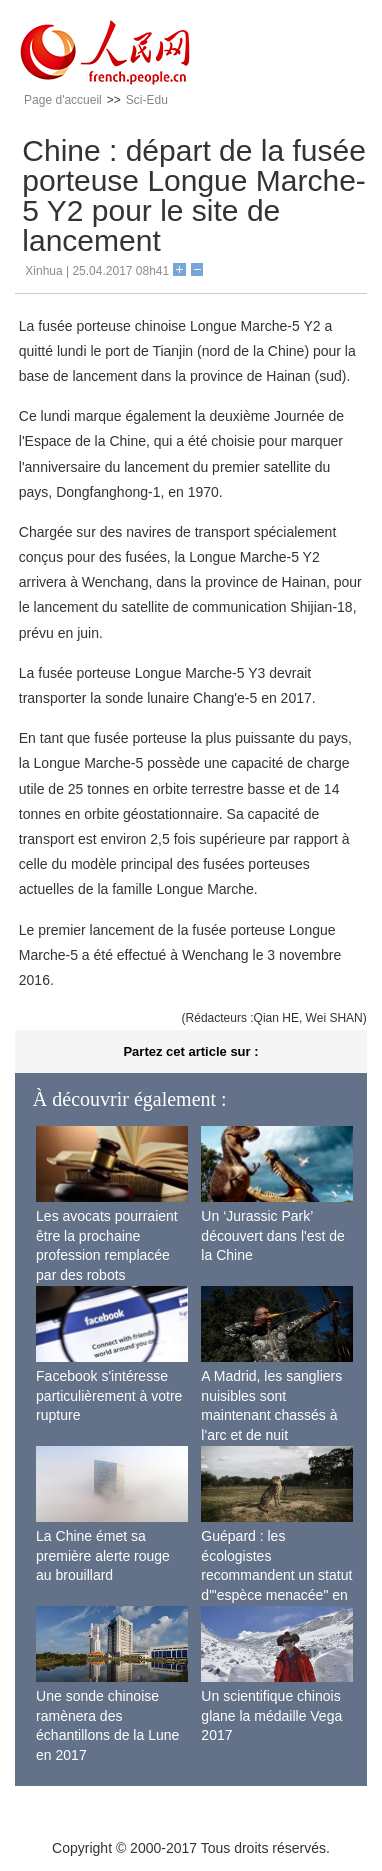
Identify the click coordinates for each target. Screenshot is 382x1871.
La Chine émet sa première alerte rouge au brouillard (103, 1555)
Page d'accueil (63, 100)
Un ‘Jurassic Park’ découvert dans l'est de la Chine (273, 1235)
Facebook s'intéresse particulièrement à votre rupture (109, 1395)
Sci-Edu (147, 100)
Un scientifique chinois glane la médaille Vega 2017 (271, 1715)
